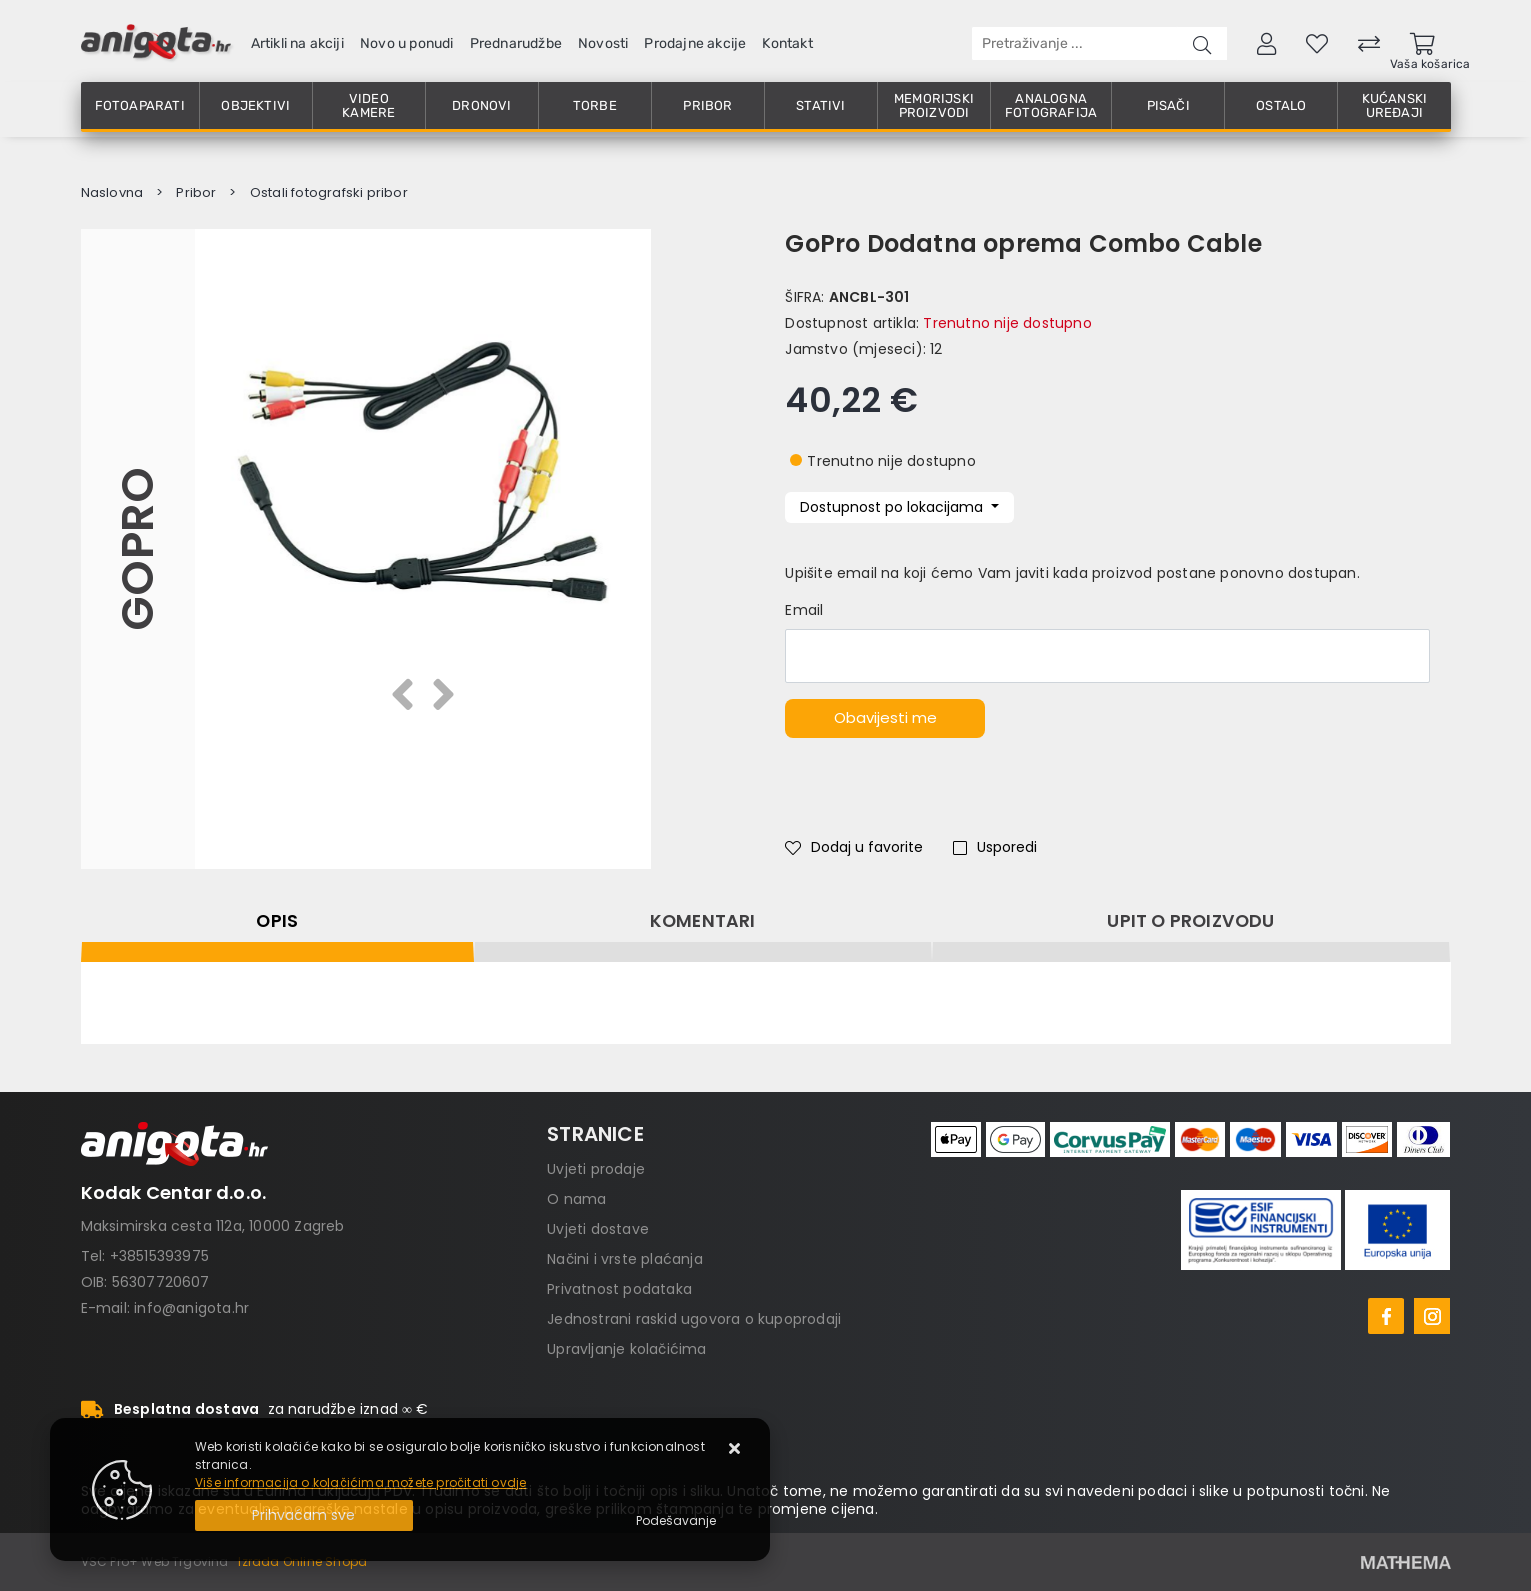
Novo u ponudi (407, 43)
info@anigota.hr (191, 1308)
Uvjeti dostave (598, 1229)
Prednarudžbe (516, 43)
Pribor (707, 105)
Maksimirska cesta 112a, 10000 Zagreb (213, 1226)
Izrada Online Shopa (302, 1561)
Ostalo (1281, 105)
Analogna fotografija (1051, 105)
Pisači (1168, 105)
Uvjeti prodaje (596, 1169)
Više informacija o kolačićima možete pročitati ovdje (360, 1482)
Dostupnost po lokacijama (893, 507)
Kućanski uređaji (1395, 105)
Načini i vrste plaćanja (625, 1259)
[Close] (304, 1515)
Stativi (820, 105)
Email (804, 610)
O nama (576, 1199)
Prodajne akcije (695, 43)
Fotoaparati (140, 105)
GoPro (137, 549)
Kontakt (787, 43)
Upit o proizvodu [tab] (1190, 921)
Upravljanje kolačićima (626, 1349)
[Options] (676, 1521)
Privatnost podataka (619, 1289)
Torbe (595, 105)
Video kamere (368, 105)
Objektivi (255, 105)
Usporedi (995, 847)
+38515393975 (159, 1256)
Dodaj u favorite (854, 847)
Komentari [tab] (703, 921)
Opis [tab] (277, 921)
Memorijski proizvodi (934, 105)
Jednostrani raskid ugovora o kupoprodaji (694, 1319)
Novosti (603, 43)
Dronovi (481, 105)
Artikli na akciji (297, 43)
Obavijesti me (885, 717)
